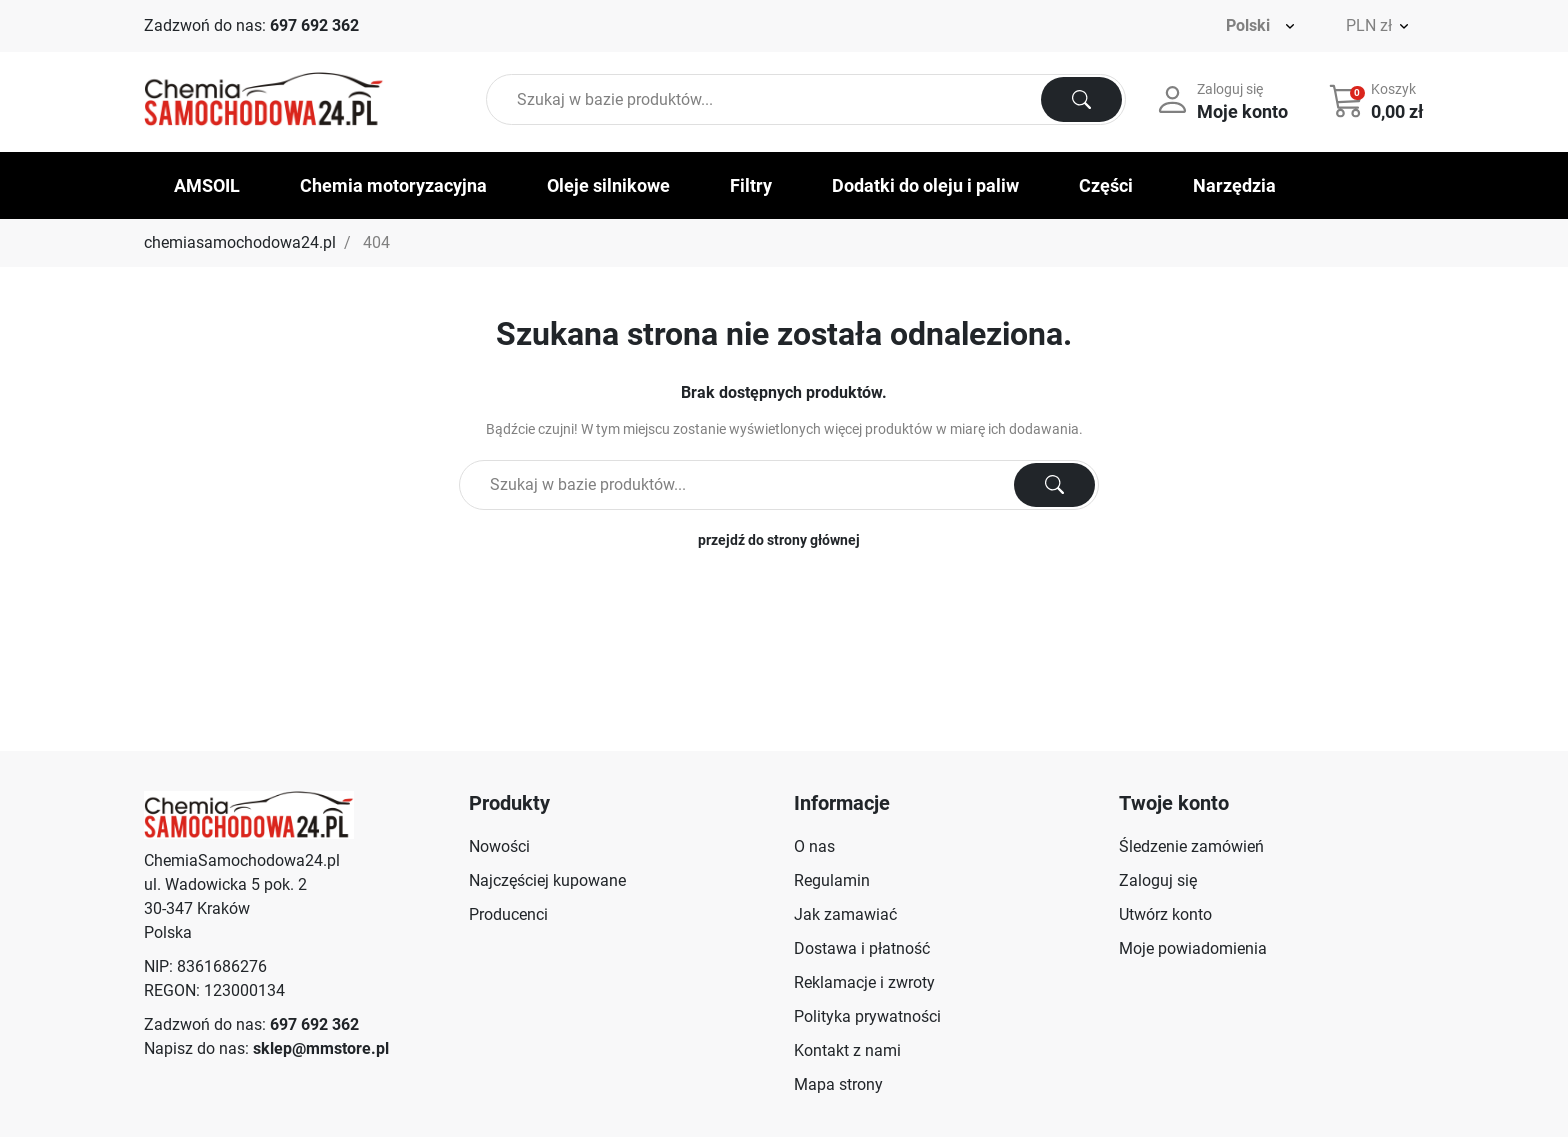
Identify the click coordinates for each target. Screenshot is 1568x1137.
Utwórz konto (1165, 914)
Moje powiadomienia (1193, 948)
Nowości (499, 846)
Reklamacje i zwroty (864, 982)
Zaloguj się (1158, 880)
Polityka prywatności (867, 1016)
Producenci (508, 914)
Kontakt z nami (847, 1050)
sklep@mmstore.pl (321, 1048)
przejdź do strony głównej (779, 540)
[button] (1378, 100)
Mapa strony (838, 1084)
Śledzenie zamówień (1191, 846)
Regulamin (832, 880)
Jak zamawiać (845, 914)
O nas (814, 846)
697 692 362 (314, 25)
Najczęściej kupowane (547, 880)
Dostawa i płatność (862, 948)
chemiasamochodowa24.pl (240, 242)
